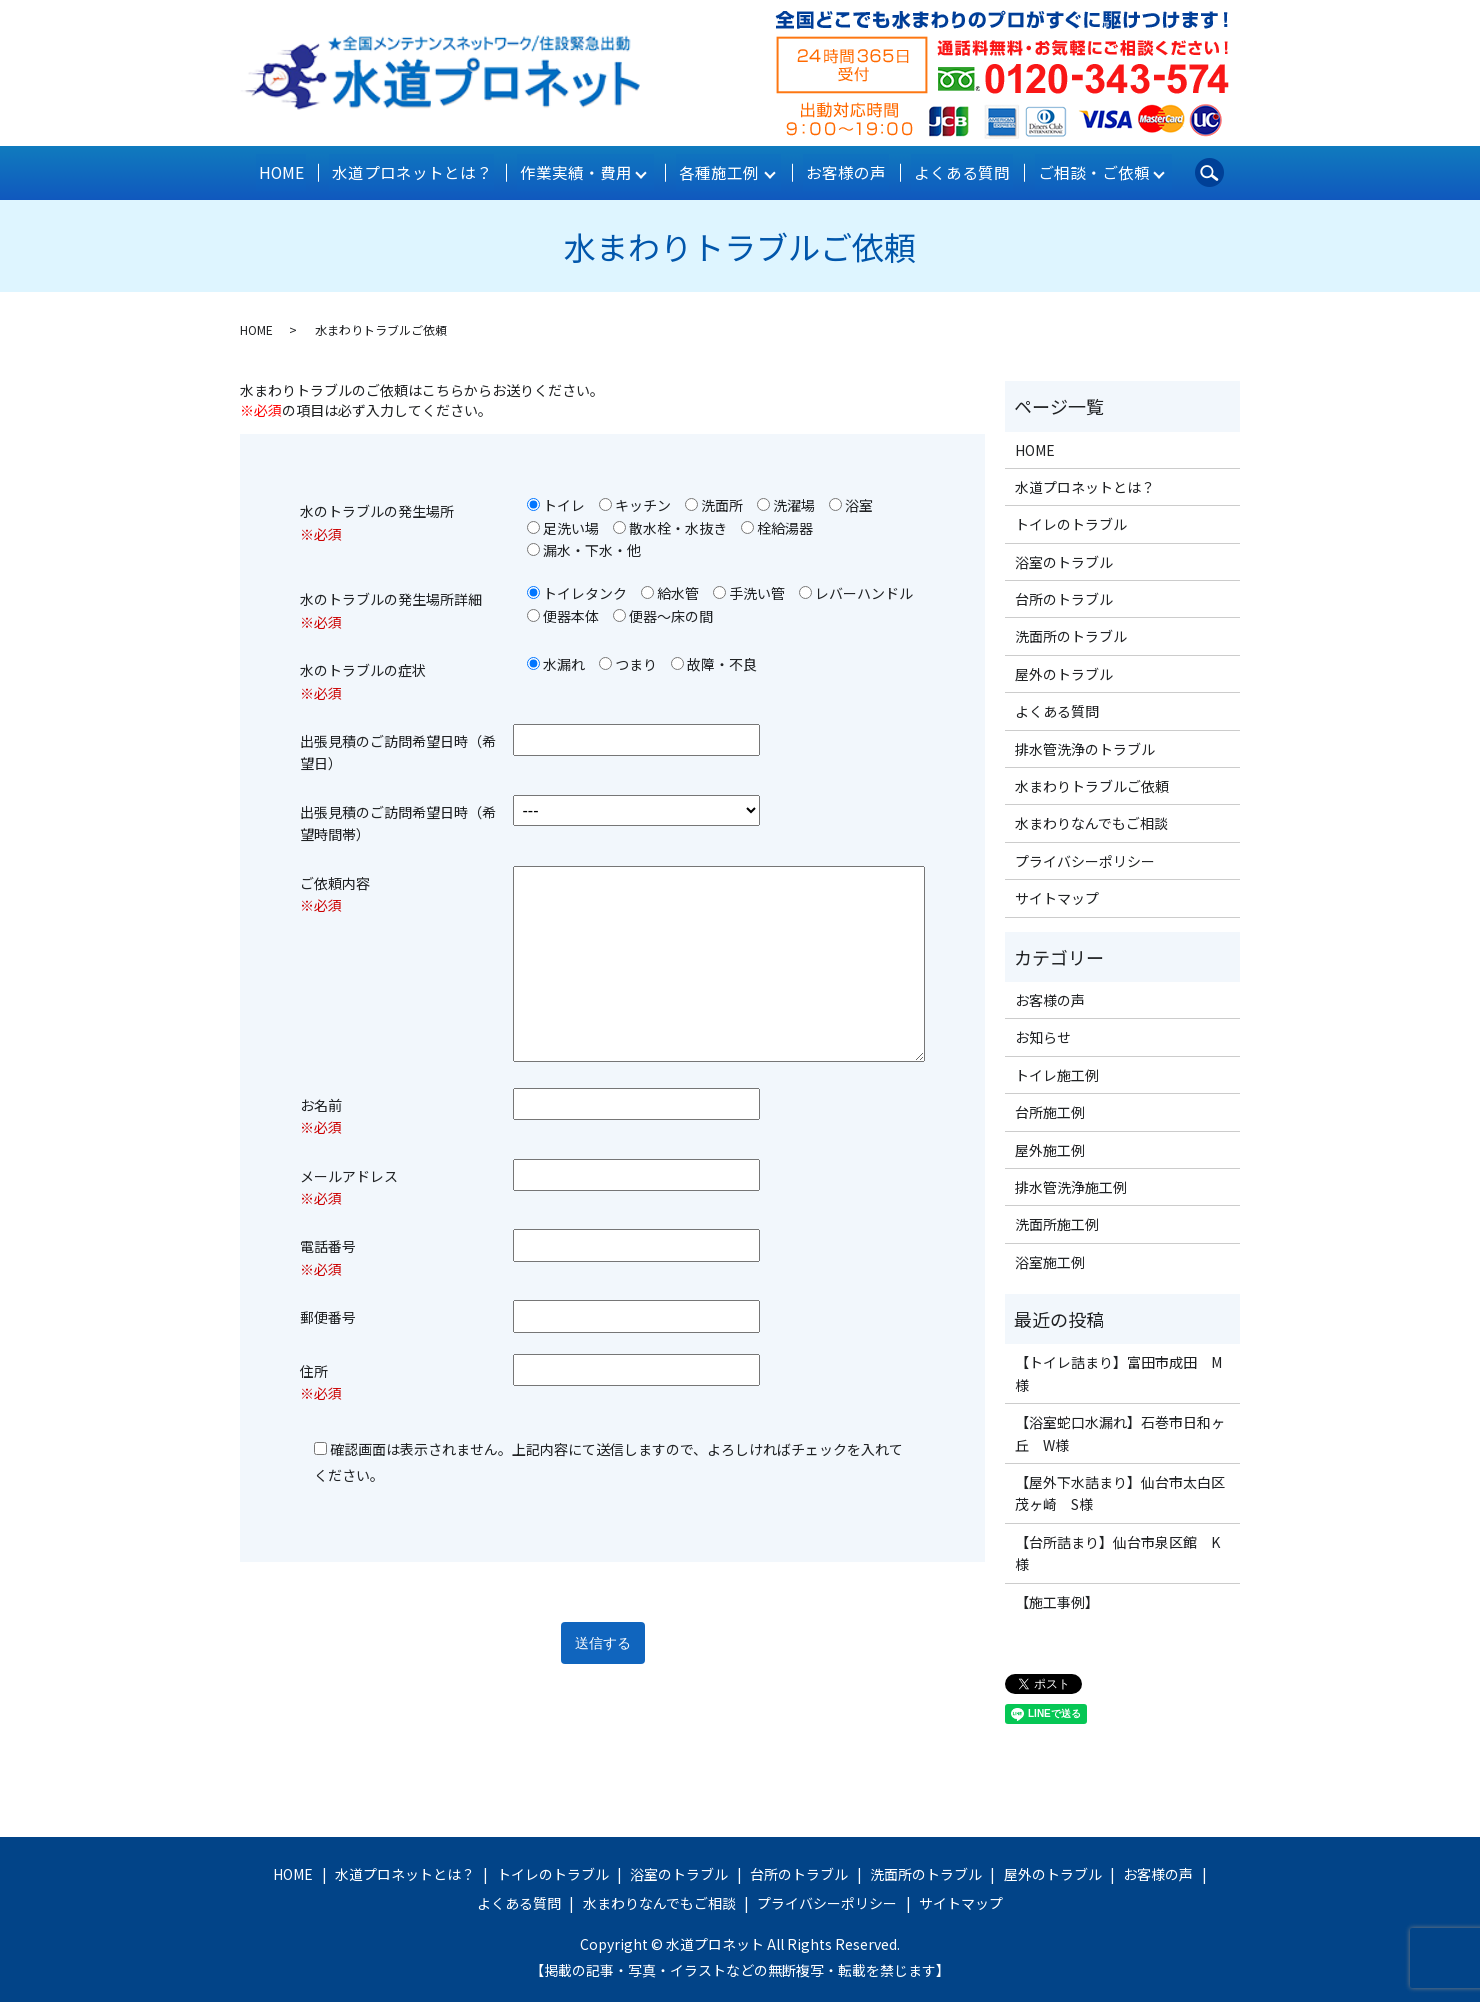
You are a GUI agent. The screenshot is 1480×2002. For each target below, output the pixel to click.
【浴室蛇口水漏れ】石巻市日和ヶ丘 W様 (1120, 1430)
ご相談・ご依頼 (1080, 171)
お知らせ (1043, 1034)
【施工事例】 (1057, 1598)
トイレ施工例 (1057, 1071)
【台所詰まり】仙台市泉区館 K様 (1117, 1549)
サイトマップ (1057, 895)
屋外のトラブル (1064, 671)
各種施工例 (717, 171)
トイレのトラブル (1071, 521)
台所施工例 (1050, 1109)
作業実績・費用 (574, 171)
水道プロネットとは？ (416, 171)
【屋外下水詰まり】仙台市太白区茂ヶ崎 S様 (1120, 1490)
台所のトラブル (1064, 596)
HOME (291, 171)
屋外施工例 (1050, 1146)
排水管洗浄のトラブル (1085, 745)
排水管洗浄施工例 (1071, 1184)
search (1197, 171)
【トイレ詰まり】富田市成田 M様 (1118, 1370)
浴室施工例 (1050, 1258)
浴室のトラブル (1064, 558)
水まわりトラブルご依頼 (1092, 783)
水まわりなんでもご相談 (1091, 820)
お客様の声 (843, 171)
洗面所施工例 (1057, 1221)
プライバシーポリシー (1085, 857)
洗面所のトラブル (1071, 633)
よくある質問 (954, 171)
